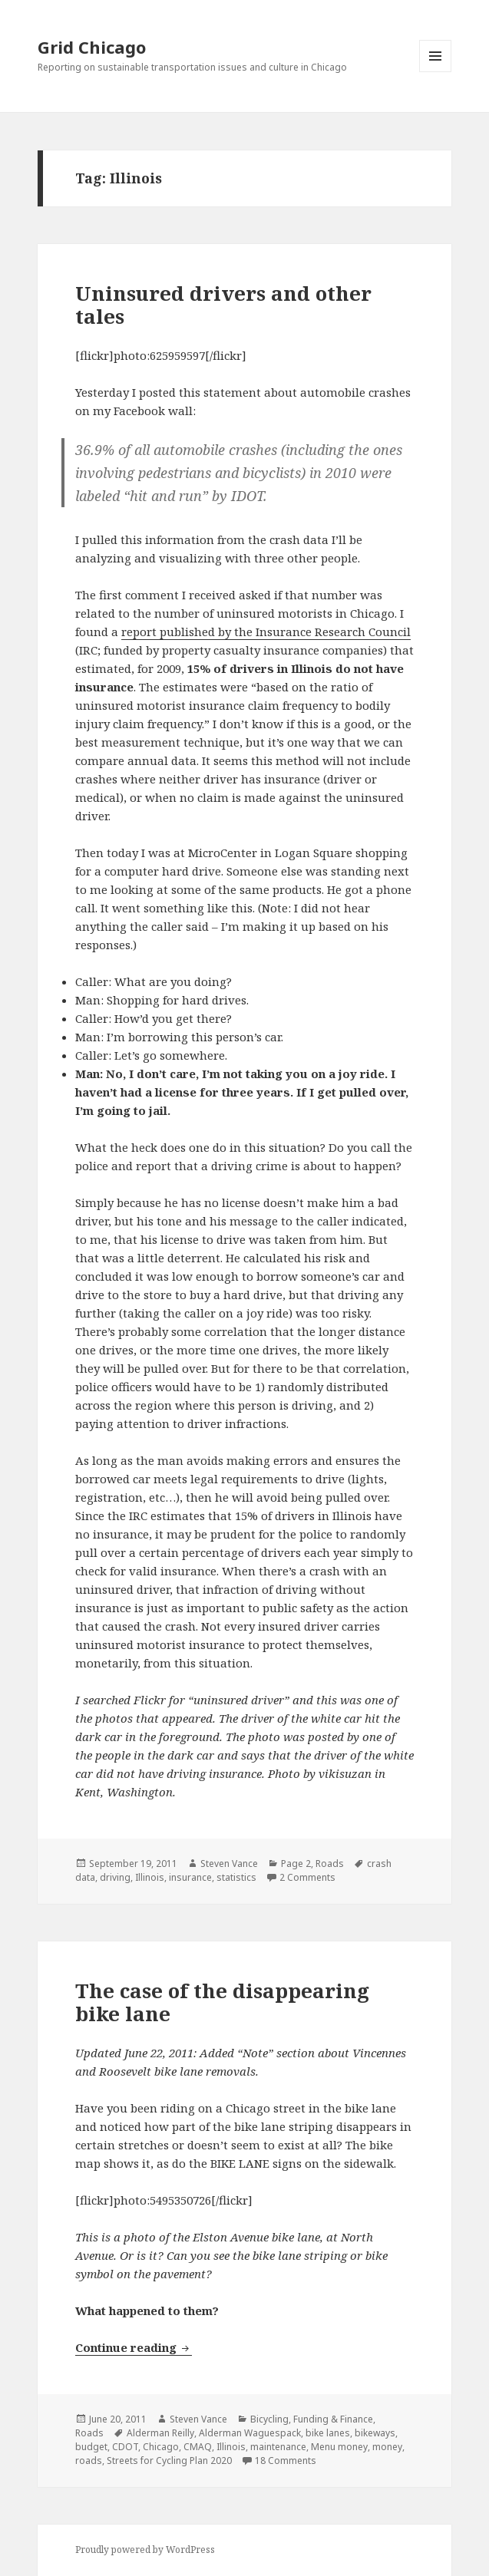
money (387, 2446)
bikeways (375, 2432)
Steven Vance (229, 1863)
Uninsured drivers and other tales (223, 304)
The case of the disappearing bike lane (222, 2002)
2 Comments (307, 1877)
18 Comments (285, 2460)
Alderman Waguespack (250, 2432)
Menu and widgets (435, 71)
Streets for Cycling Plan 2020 (169, 2460)
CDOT (125, 2446)
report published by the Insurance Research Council (266, 631)
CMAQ (197, 2446)
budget (91, 2446)
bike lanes (328, 2432)
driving (115, 1877)
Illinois (149, 1877)
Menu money (339, 2446)
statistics (236, 1877)
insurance (190, 1877)
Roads (330, 1863)
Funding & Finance (333, 2419)
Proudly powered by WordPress (145, 2549)
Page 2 (296, 1863)
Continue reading (133, 2347)
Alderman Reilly (160, 2432)
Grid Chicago (92, 46)
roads (88, 2460)
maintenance (278, 2446)
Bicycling (269, 2419)
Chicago (161, 2446)
